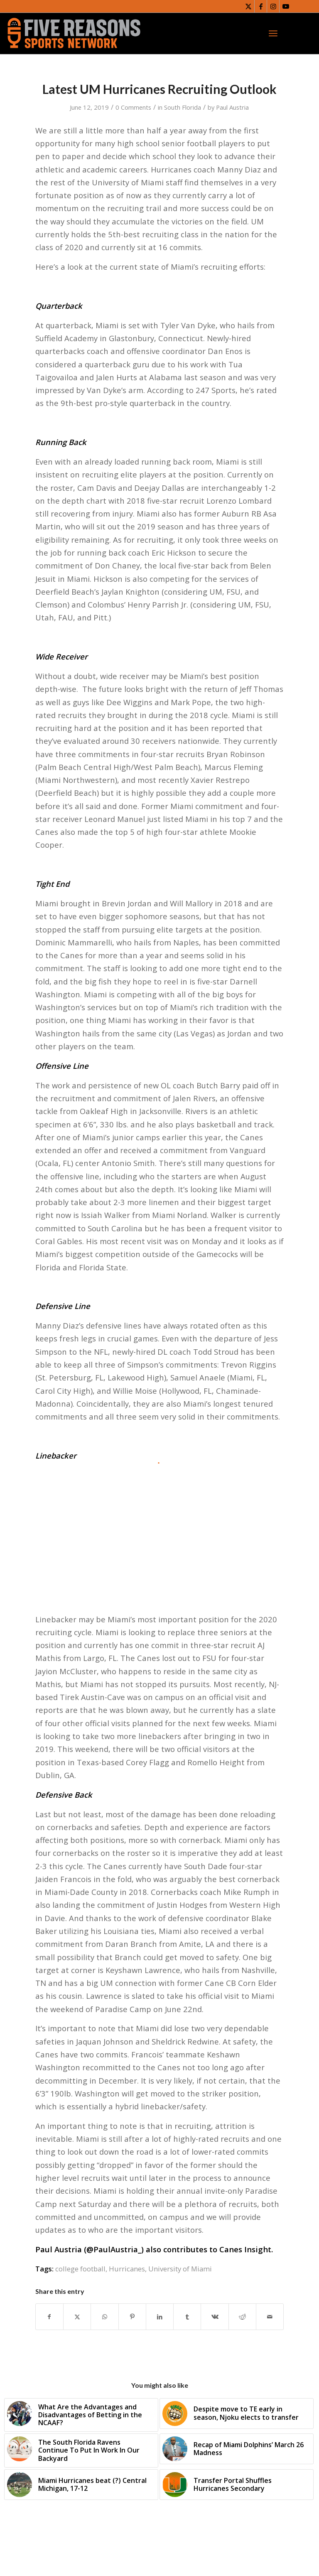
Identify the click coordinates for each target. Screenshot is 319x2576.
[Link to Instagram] (273, 6)
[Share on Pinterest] (132, 2317)
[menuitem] (273, 33)
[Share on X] (77, 2317)
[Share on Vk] (214, 2317)
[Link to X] (248, 6)
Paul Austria (232, 107)
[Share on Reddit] (242, 2317)
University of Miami (180, 2268)
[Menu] (273, 33)
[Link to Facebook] (261, 6)
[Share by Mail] (269, 2317)
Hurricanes (127, 2268)
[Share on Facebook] (49, 2317)
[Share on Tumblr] (187, 2317)
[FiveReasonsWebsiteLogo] (73, 33)
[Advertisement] (159, 1526)
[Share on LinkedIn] (159, 2317)
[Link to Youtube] (286, 6)
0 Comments (133, 107)
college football (80, 2268)
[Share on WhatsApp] (104, 2317)
